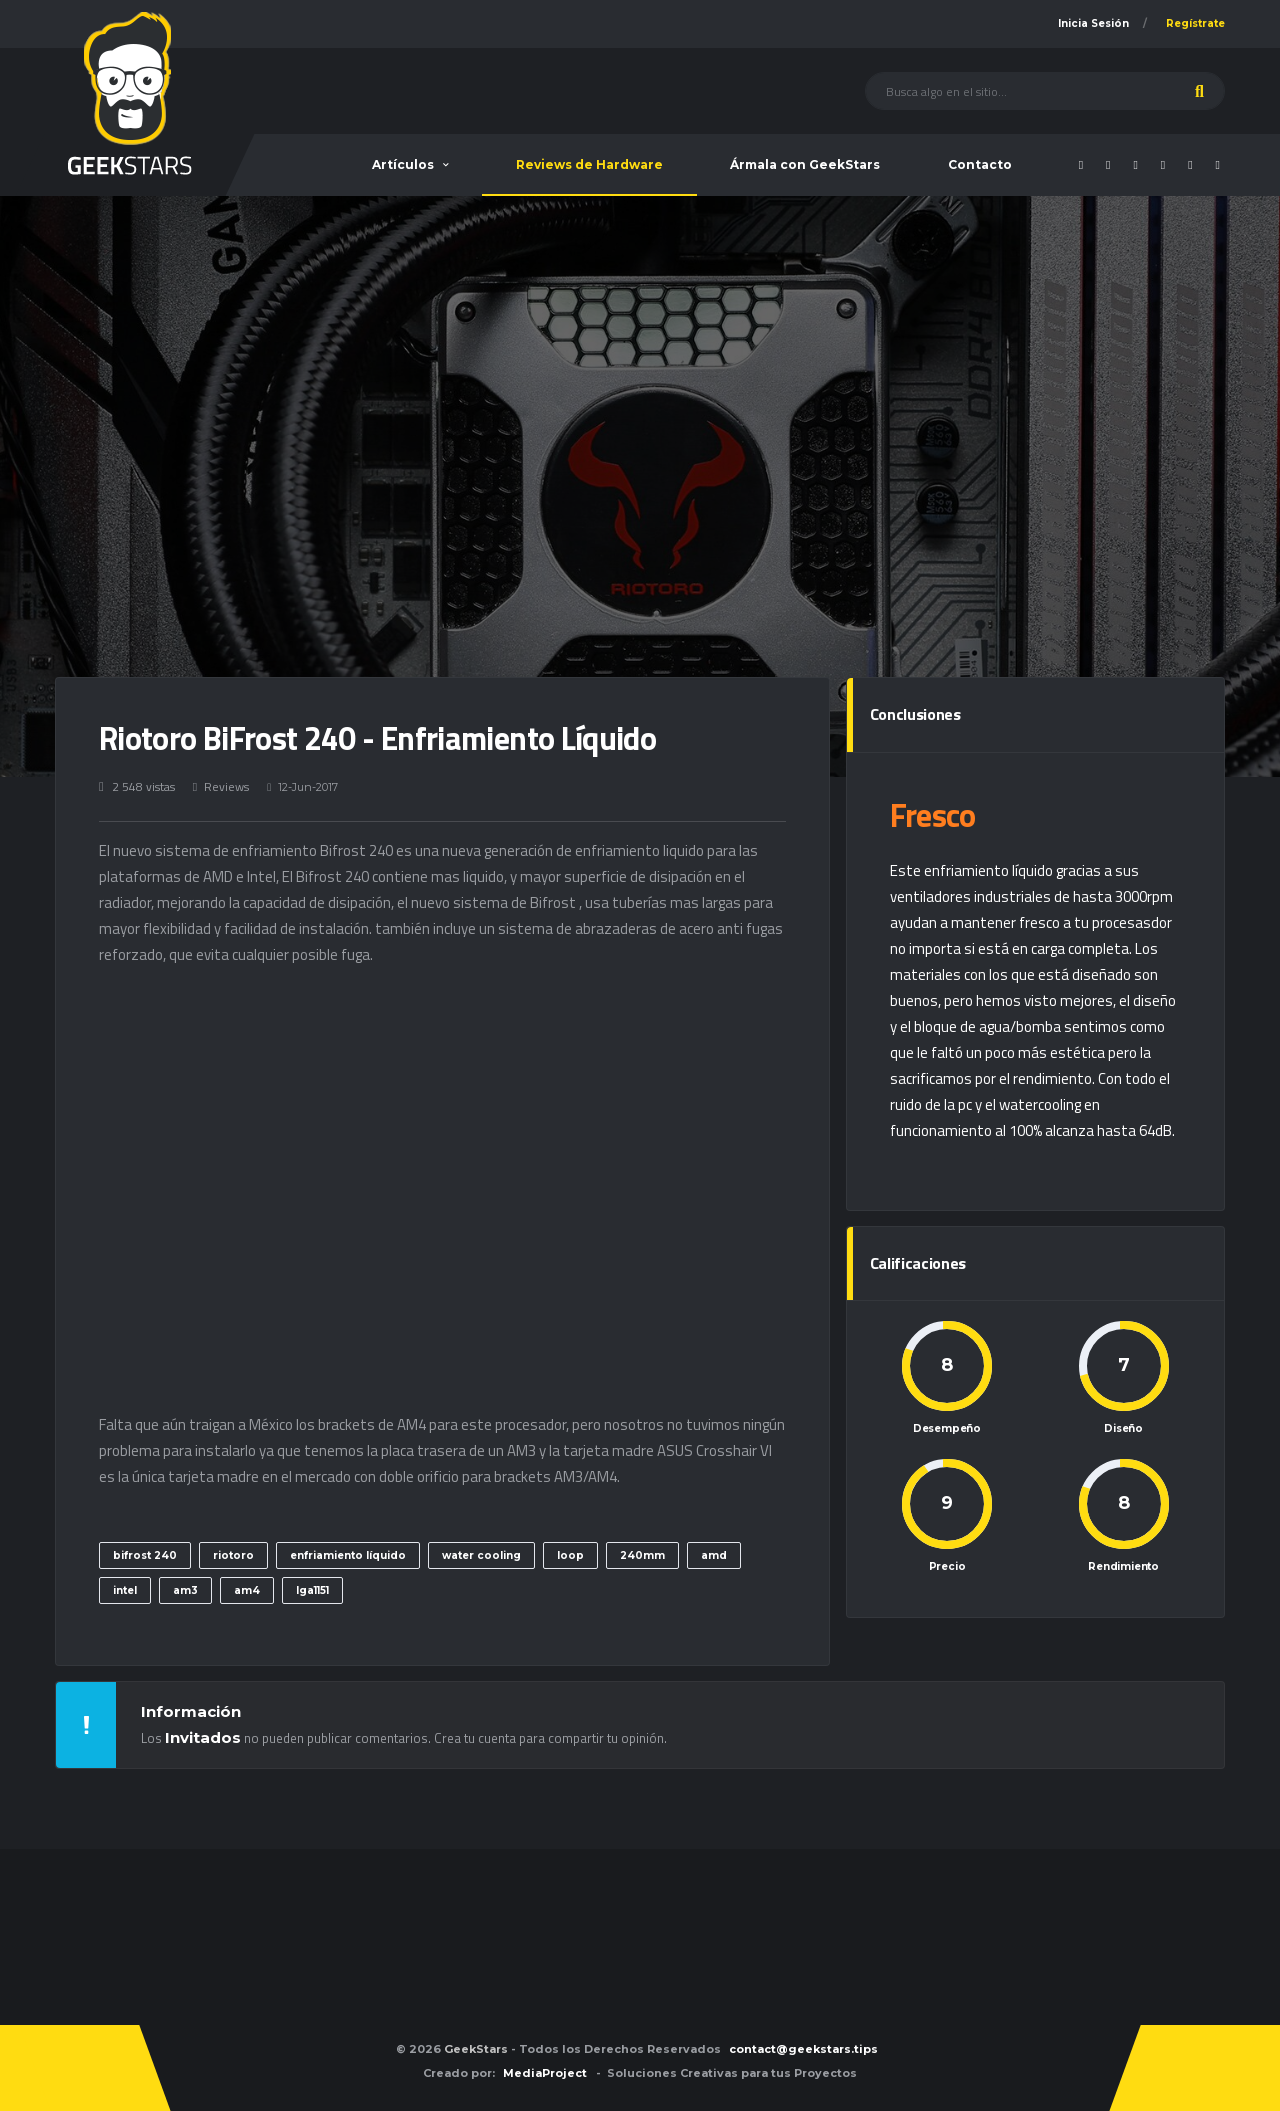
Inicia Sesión (1093, 23)
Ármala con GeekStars (805, 164)
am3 (185, 1590)
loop (570, 1555)
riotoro (233, 1555)
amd (714, 1555)
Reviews (226, 786)
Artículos (403, 164)
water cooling (481, 1555)
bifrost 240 (145, 1555)
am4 (247, 1590)
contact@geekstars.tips (803, 2049)
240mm (642, 1555)
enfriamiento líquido (348, 1555)
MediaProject (545, 2073)
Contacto (980, 164)
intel (125, 1590)
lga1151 (312, 1590)
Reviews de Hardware (589, 164)
